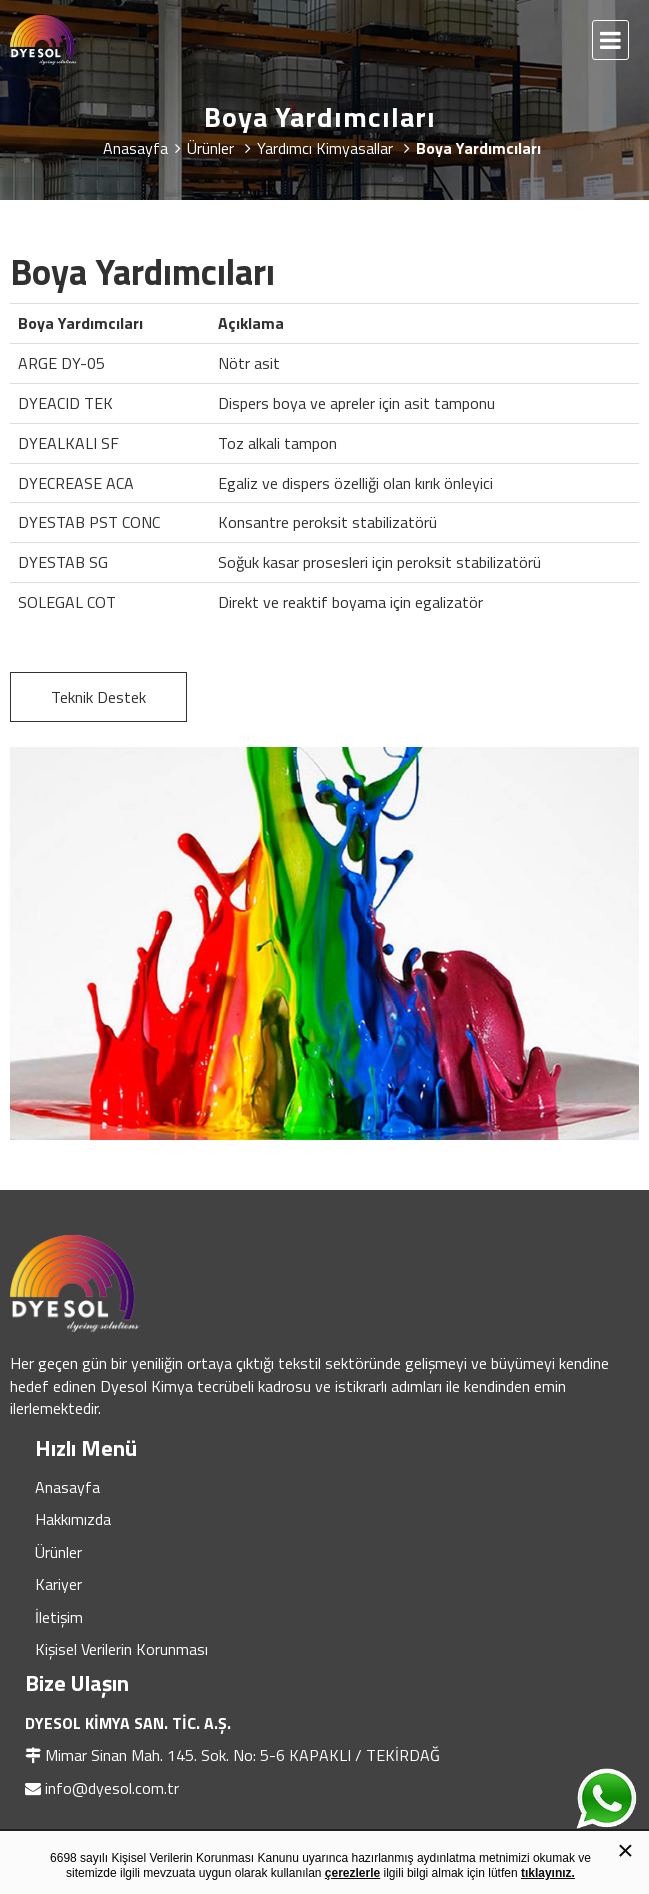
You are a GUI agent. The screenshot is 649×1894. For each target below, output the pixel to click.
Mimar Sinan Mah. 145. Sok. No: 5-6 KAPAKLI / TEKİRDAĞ (242, 1755)
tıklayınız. (548, 1873)
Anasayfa (67, 1487)
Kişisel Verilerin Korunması (121, 1649)
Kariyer (58, 1584)
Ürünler (58, 1552)
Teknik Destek (98, 697)
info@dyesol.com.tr (112, 1788)
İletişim (59, 1617)
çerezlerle (352, 1873)
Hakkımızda (73, 1519)
